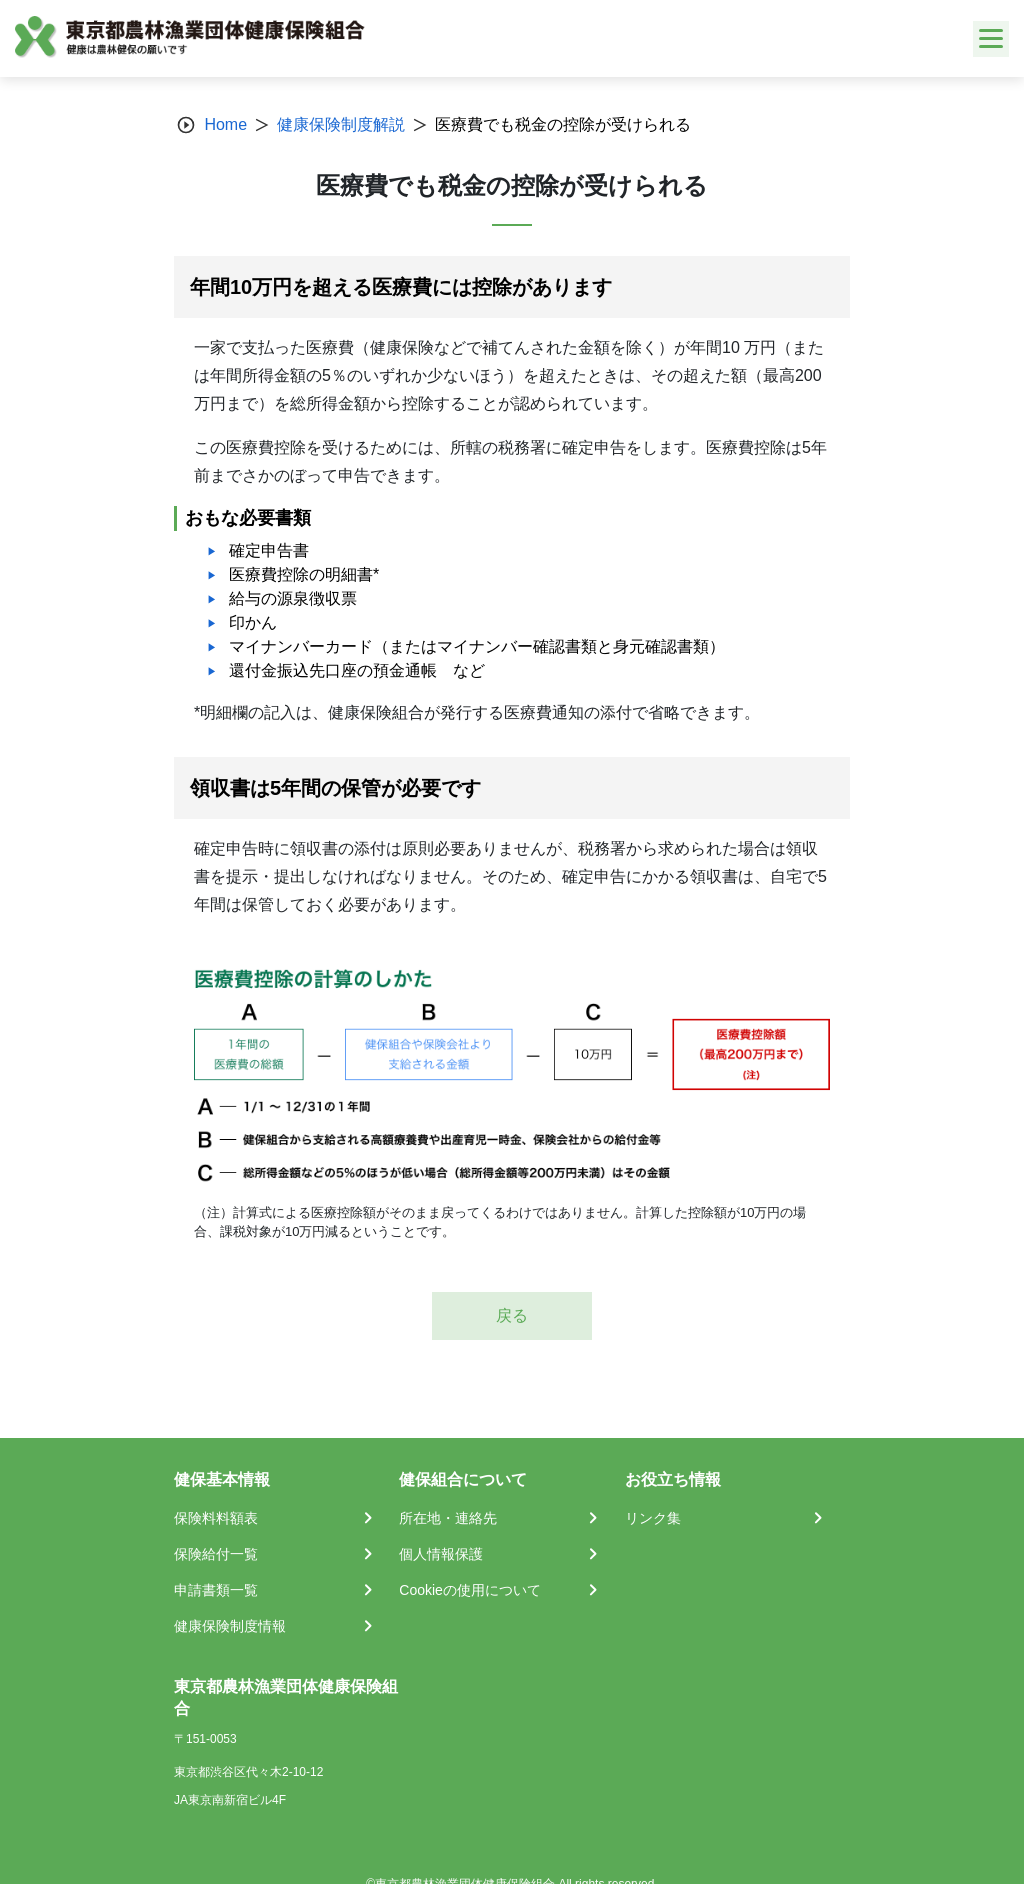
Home (225, 124)
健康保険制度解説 (341, 124)
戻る (512, 1315)
